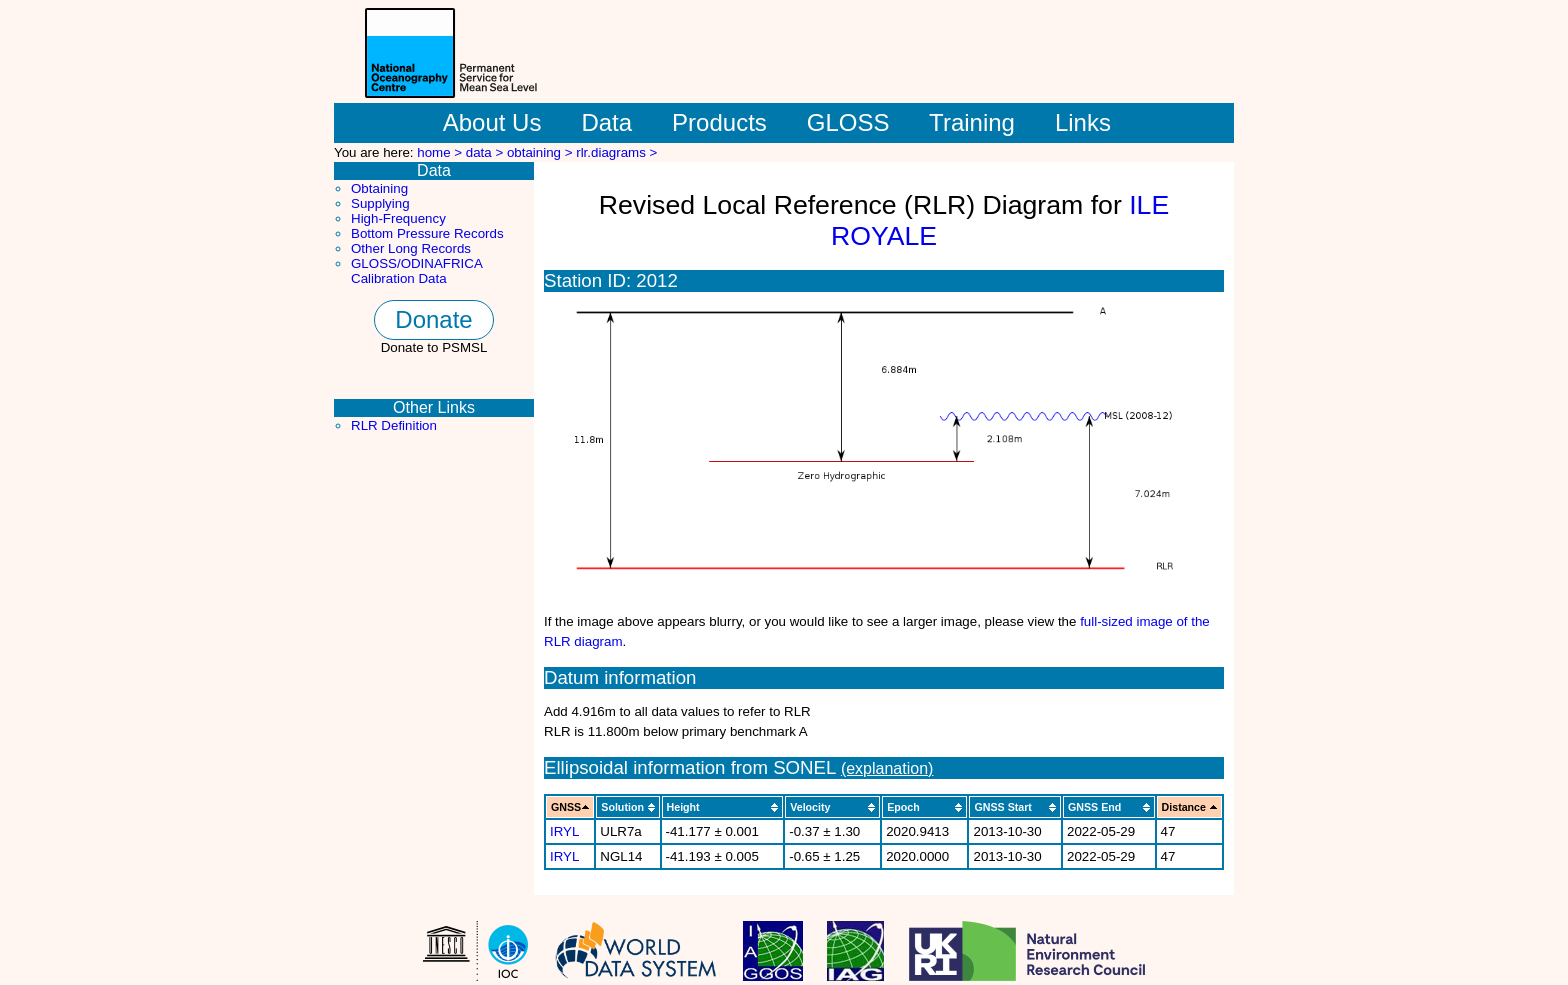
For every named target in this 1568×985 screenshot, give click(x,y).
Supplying (380, 203)
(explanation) (887, 768)
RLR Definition (394, 425)
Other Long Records (411, 248)
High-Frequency (398, 218)
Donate (433, 319)
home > (441, 152)
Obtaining (379, 188)
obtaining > (541, 152)
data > (486, 152)
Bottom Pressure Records (427, 233)
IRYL (564, 831)
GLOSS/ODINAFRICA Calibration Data (416, 271)
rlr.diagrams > (616, 152)
